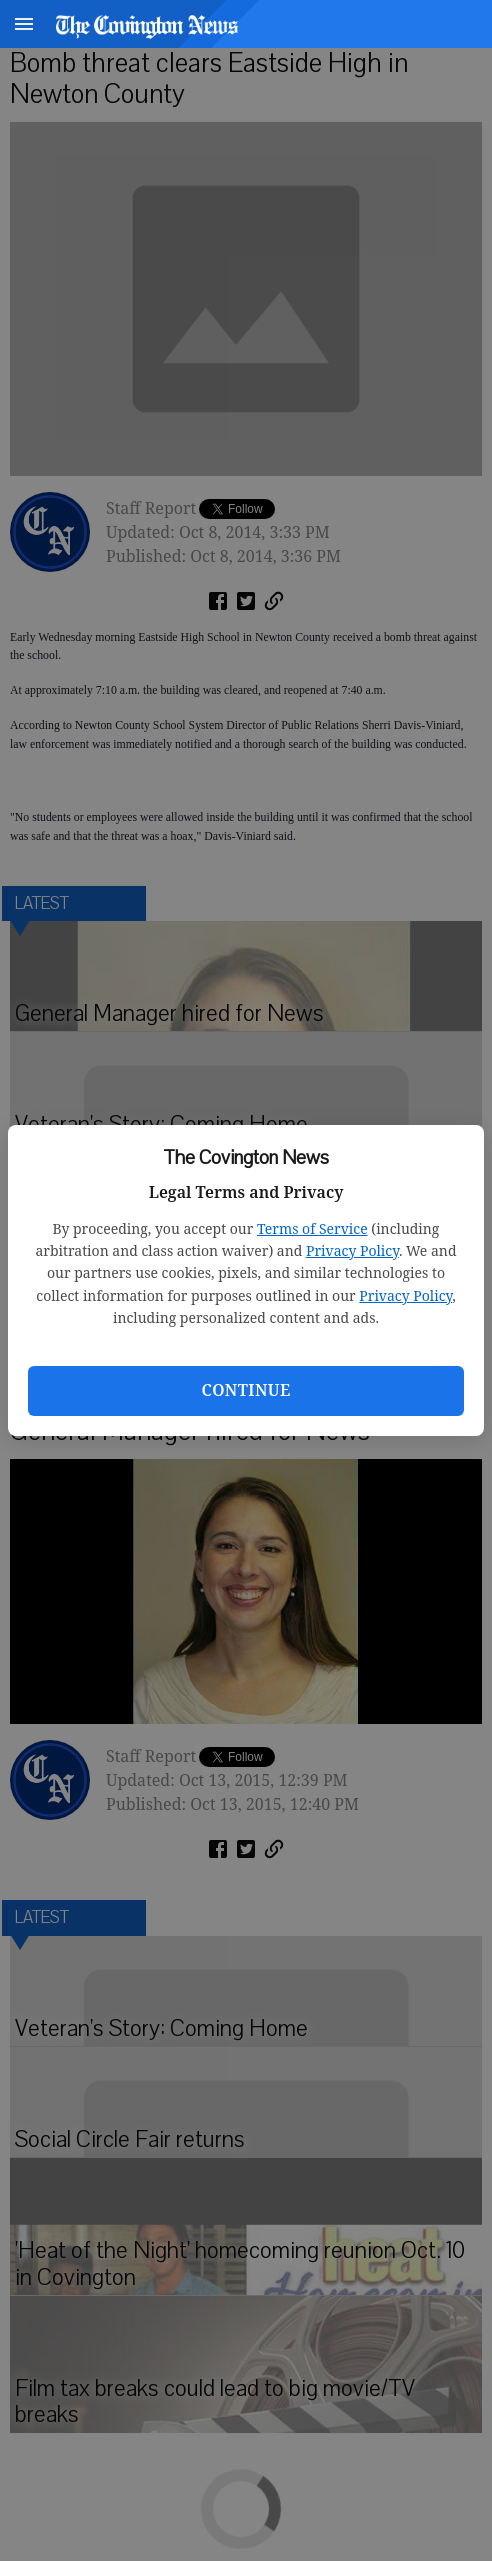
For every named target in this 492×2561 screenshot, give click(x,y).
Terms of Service (312, 1228)
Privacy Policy (352, 1250)
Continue (245, 1390)
